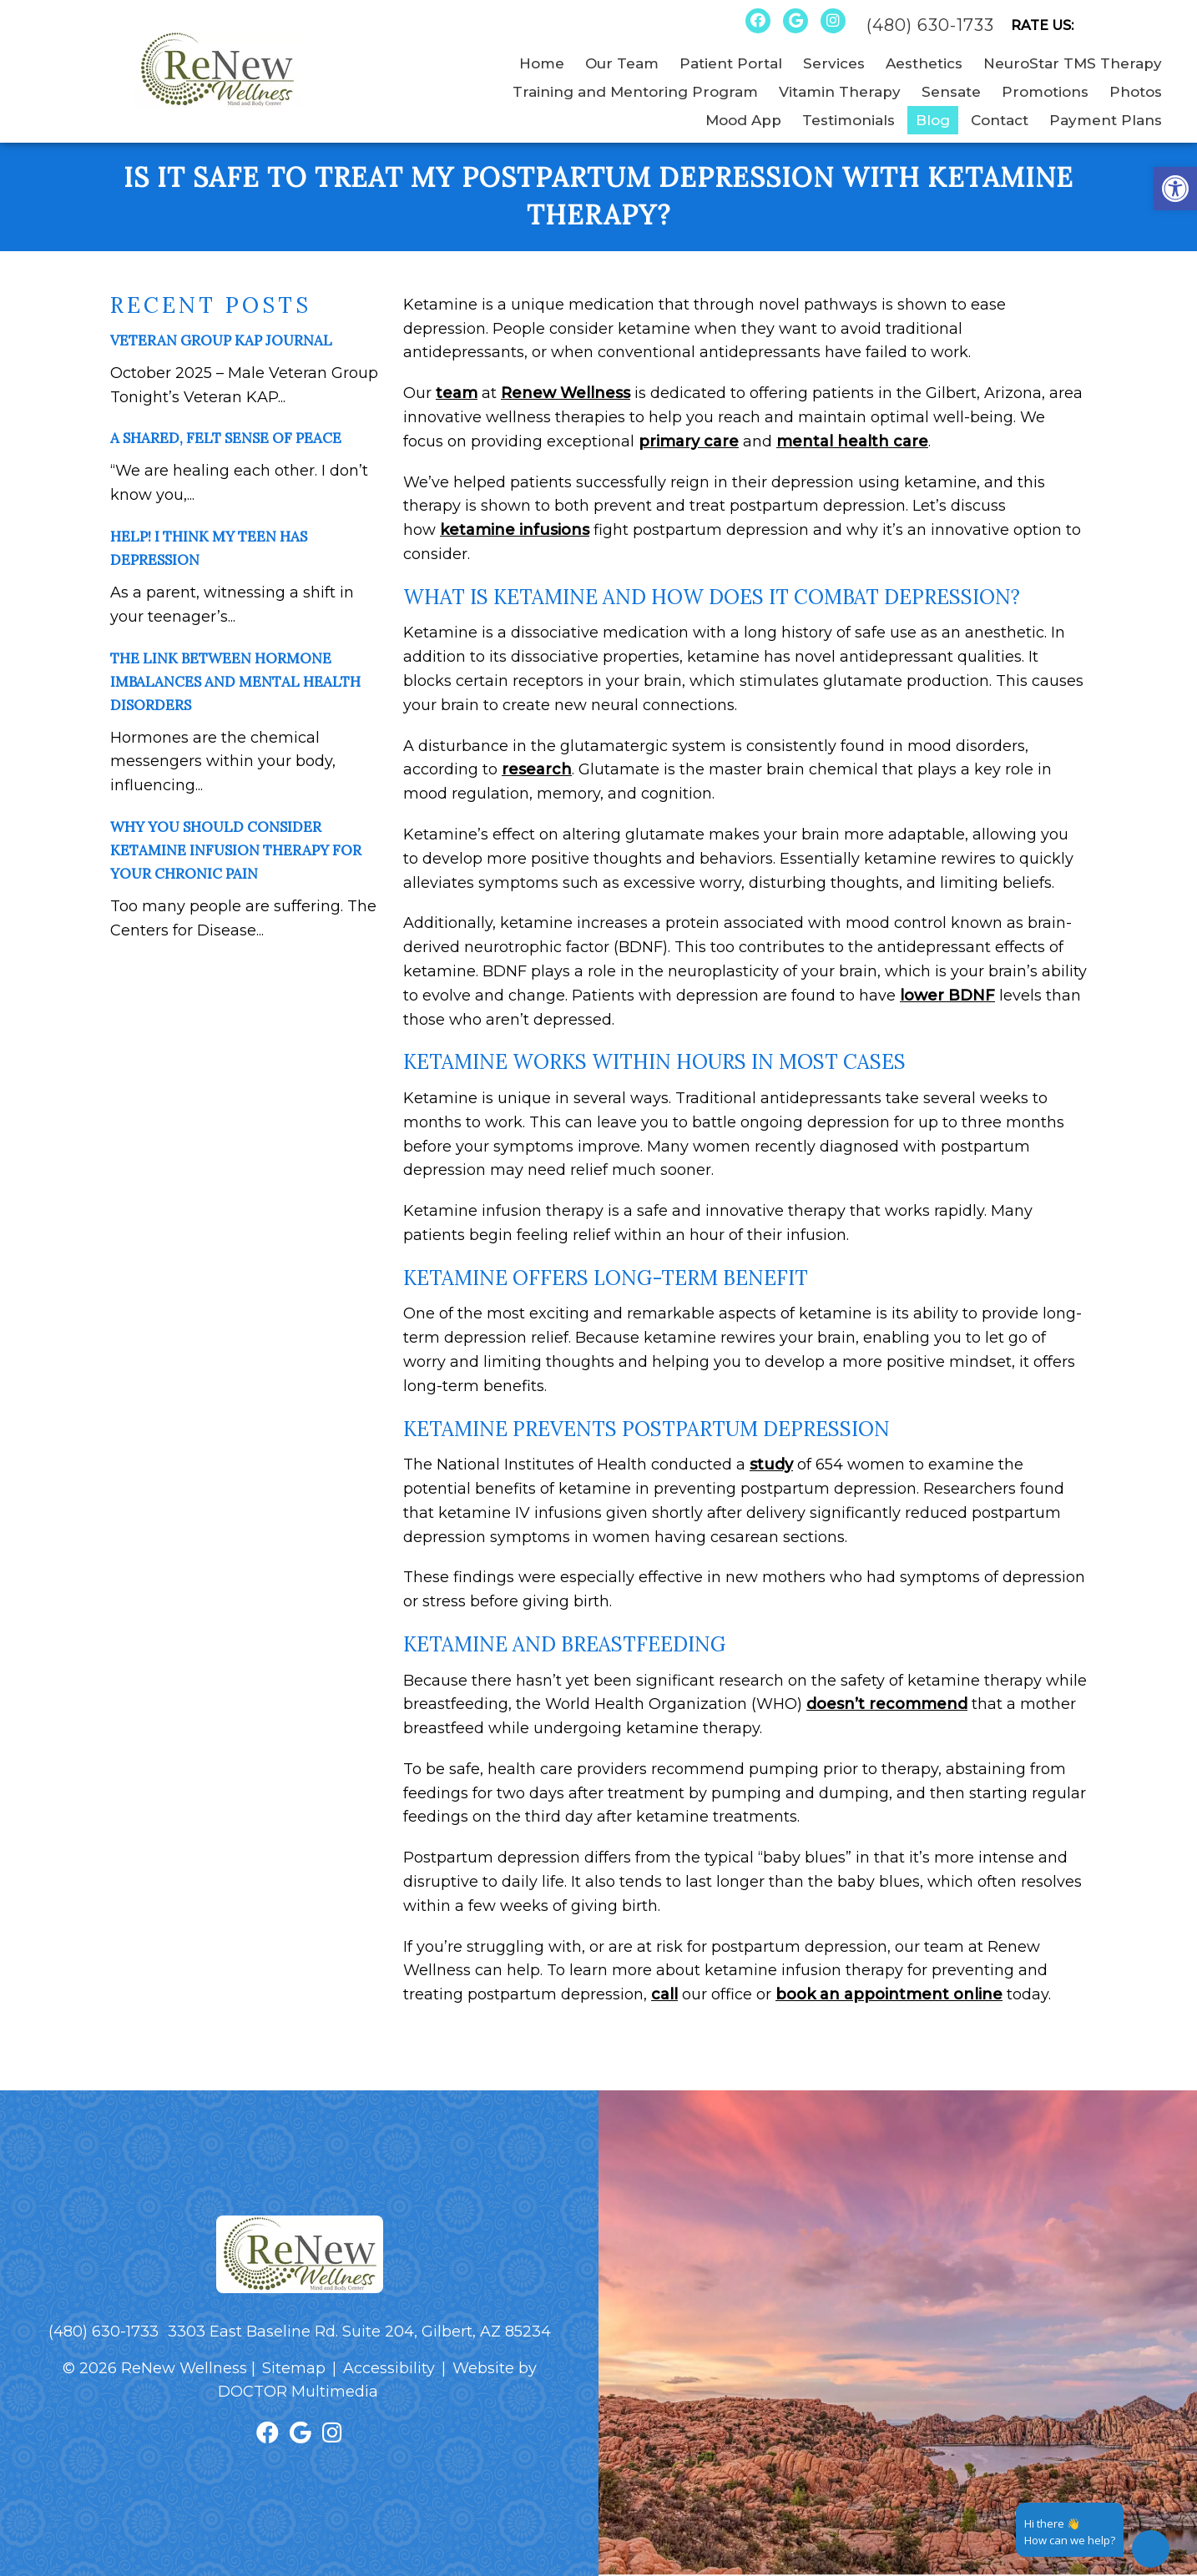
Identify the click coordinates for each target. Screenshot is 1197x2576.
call (664, 1994)
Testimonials (848, 120)
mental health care (852, 441)
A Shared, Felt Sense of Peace (225, 438)
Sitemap (294, 2368)
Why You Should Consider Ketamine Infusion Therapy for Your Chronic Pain (235, 850)
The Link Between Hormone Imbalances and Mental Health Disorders (235, 681)
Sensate (951, 91)
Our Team (622, 63)
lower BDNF (947, 995)
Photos (1135, 91)
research (537, 769)
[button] (1175, 188)
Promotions (1045, 91)
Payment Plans (1105, 120)
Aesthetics (924, 63)
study (771, 1464)
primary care (689, 441)
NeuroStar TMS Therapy (1072, 63)
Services (834, 63)
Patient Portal (730, 63)
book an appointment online (889, 1994)
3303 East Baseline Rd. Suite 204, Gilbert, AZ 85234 (359, 2331)
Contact (999, 120)
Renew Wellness (565, 393)
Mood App (743, 120)
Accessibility (389, 2368)
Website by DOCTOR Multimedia (377, 2380)
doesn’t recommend (886, 1704)
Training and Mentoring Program (635, 91)
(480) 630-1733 (930, 25)
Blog (933, 120)
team (456, 393)
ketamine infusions (514, 530)
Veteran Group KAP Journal (221, 340)
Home (541, 63)
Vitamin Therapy (840, 91)
